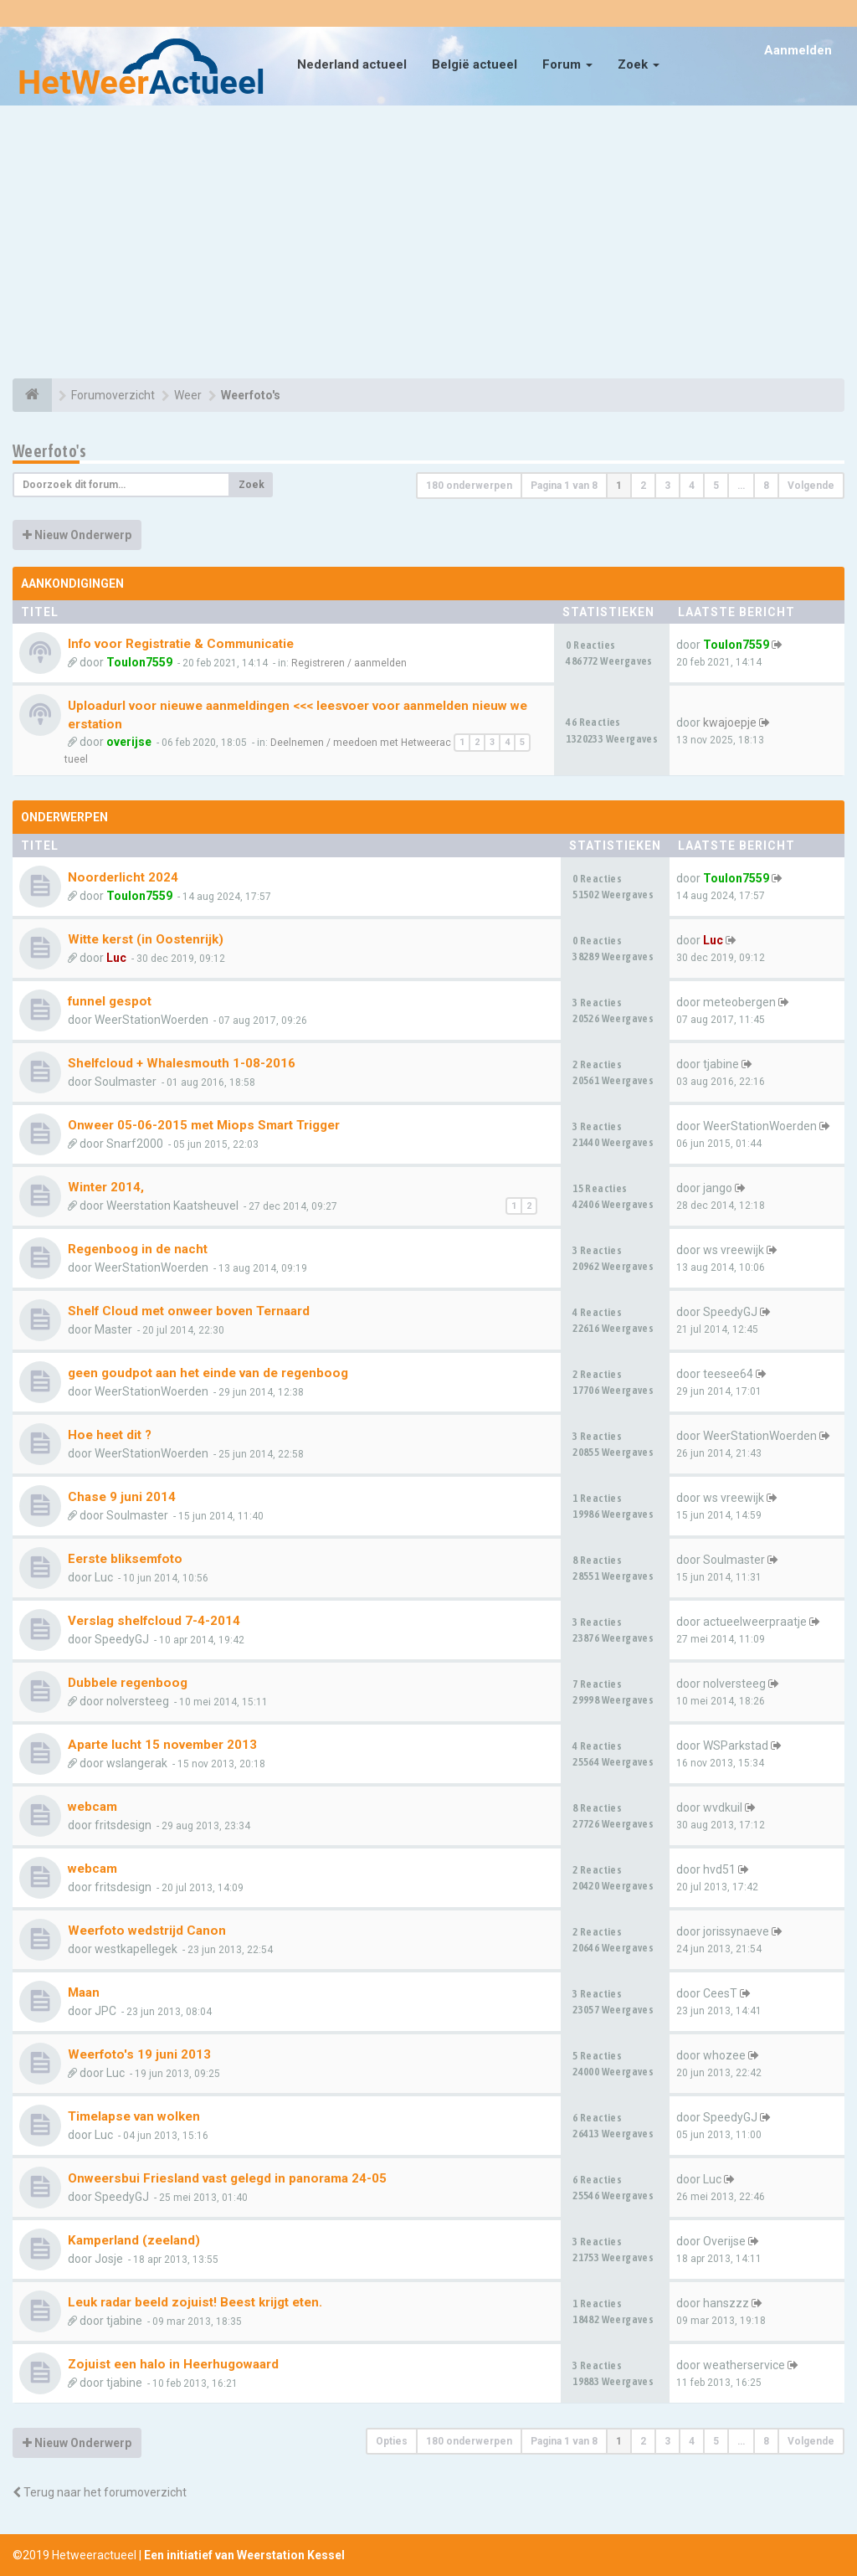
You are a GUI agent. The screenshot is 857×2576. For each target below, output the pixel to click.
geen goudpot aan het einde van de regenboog (208, 1373)
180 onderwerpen (469, 485)
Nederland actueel (352, 64)
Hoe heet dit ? (109, 1434)
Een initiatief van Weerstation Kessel (244, 2555)
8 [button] (766, 485)
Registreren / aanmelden (349, 663)
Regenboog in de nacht (138, 1249)
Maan (84, 1992)
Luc (116, 957)
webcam (92, 1806)
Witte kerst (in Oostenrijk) (145, 939)
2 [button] (643, 485)
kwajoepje (730, 722)
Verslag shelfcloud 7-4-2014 (154, 1620)
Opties (392, 2441)
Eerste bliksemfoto (125, 1558)
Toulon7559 (139, 662)
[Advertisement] (428, 244)
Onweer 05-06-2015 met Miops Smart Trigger (204, 1125)
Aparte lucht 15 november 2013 (162, 1744)
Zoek (638, 64)
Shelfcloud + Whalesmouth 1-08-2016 (181, 1063)
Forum (567, 64)
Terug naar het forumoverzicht (100, 2492)
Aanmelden (798, 50)
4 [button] (692, 485)
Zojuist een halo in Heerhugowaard (173, 2364)
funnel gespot (109, 1001)
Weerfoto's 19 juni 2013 (139, 2054)
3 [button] (667, 485)
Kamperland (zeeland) (134, 2240)
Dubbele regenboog (127, 1682)
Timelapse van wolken (134, 2116)
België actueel (474, 64)
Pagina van (564, 485)
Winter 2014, (106, 1187)
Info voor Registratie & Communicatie (181, 643)
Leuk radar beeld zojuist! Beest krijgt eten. (195, 2302)
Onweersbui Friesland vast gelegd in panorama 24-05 (227, 2178)
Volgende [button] (811, 485)
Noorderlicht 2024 (123, 877)
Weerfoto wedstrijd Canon (147, 1930)
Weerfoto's (49, 450)
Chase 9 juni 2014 (122, 1496)
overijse (128, 741)
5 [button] (716, 485)
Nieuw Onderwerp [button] (77, 535)
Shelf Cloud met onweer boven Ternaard (189, 1311)
